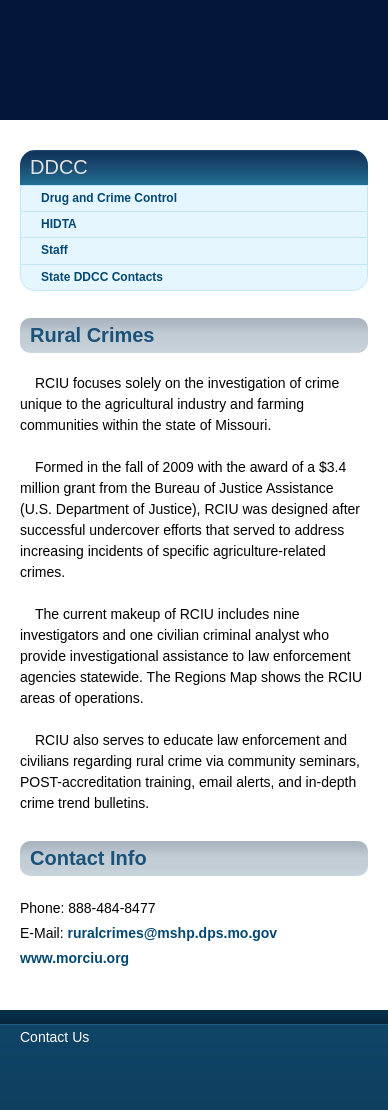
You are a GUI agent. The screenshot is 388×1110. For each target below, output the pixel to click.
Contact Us (54, 1037)
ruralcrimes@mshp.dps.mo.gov (172, 933)
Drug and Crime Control (109, 198)
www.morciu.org (74, 958)
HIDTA (59, 224)
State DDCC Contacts (102, 277)
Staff (54, 250)
